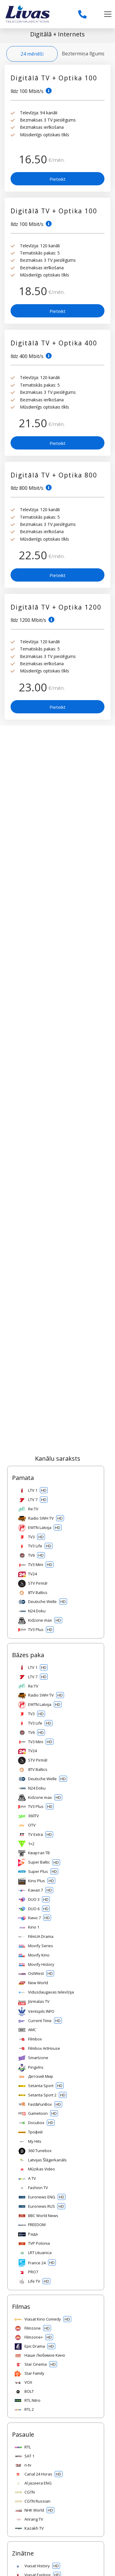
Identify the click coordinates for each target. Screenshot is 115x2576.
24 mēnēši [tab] (32, 54)
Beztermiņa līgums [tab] (83, 53)
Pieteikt (57, 179)
